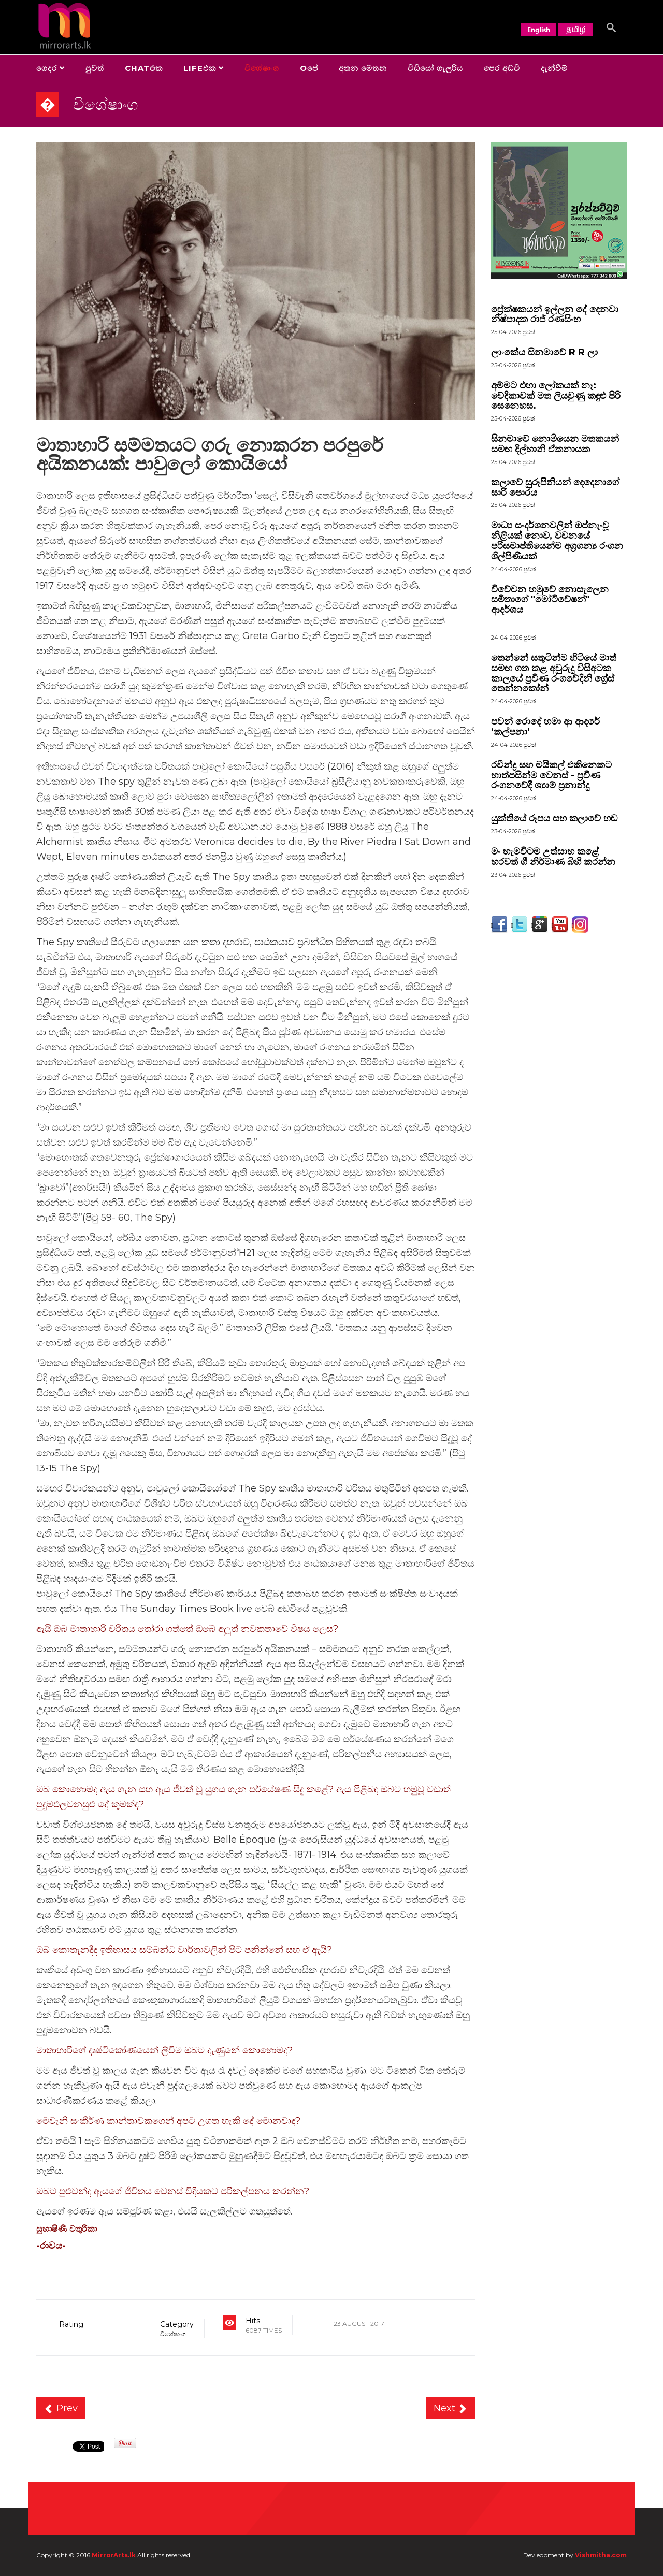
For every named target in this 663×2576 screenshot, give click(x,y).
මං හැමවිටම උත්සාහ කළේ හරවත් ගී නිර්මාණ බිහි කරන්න (553, 856)
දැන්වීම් (554, 68)
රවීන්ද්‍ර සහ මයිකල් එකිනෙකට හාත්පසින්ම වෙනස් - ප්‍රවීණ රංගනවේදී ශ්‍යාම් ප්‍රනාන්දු (551, 775)
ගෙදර (46, 68)
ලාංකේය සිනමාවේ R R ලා (544, 352)
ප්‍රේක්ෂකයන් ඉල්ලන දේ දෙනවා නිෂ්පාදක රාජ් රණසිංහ (554, 314)
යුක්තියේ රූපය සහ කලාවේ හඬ (554, 818)
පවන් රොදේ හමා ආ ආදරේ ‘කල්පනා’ (545, 726)
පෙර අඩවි (502, 68)
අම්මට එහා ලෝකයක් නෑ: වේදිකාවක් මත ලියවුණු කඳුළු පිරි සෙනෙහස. (556, 396)
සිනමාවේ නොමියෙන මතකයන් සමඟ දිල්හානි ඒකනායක (555, 444)
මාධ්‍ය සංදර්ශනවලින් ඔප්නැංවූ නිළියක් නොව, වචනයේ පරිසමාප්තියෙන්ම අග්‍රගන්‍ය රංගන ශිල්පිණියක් (557, 540)
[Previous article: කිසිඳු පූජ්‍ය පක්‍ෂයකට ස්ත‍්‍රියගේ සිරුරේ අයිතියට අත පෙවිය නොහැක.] (60, 2408)
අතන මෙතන (363, 68)
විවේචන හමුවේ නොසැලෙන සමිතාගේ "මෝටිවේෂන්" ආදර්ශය (550, 600)
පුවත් (94, 68)
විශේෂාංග (261, 68)
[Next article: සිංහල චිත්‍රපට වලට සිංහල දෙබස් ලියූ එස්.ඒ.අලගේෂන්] (450, 2408)
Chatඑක (144, 68)
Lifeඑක (199, 68)
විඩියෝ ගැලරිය (435, 68)
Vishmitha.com (601, 2555)
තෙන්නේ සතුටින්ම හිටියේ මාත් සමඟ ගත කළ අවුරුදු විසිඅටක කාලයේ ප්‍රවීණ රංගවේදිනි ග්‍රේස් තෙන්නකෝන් (553, 673)
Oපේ (309, 68)
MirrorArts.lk (114, 2555)
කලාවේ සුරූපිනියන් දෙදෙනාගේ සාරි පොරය (555, 487)
